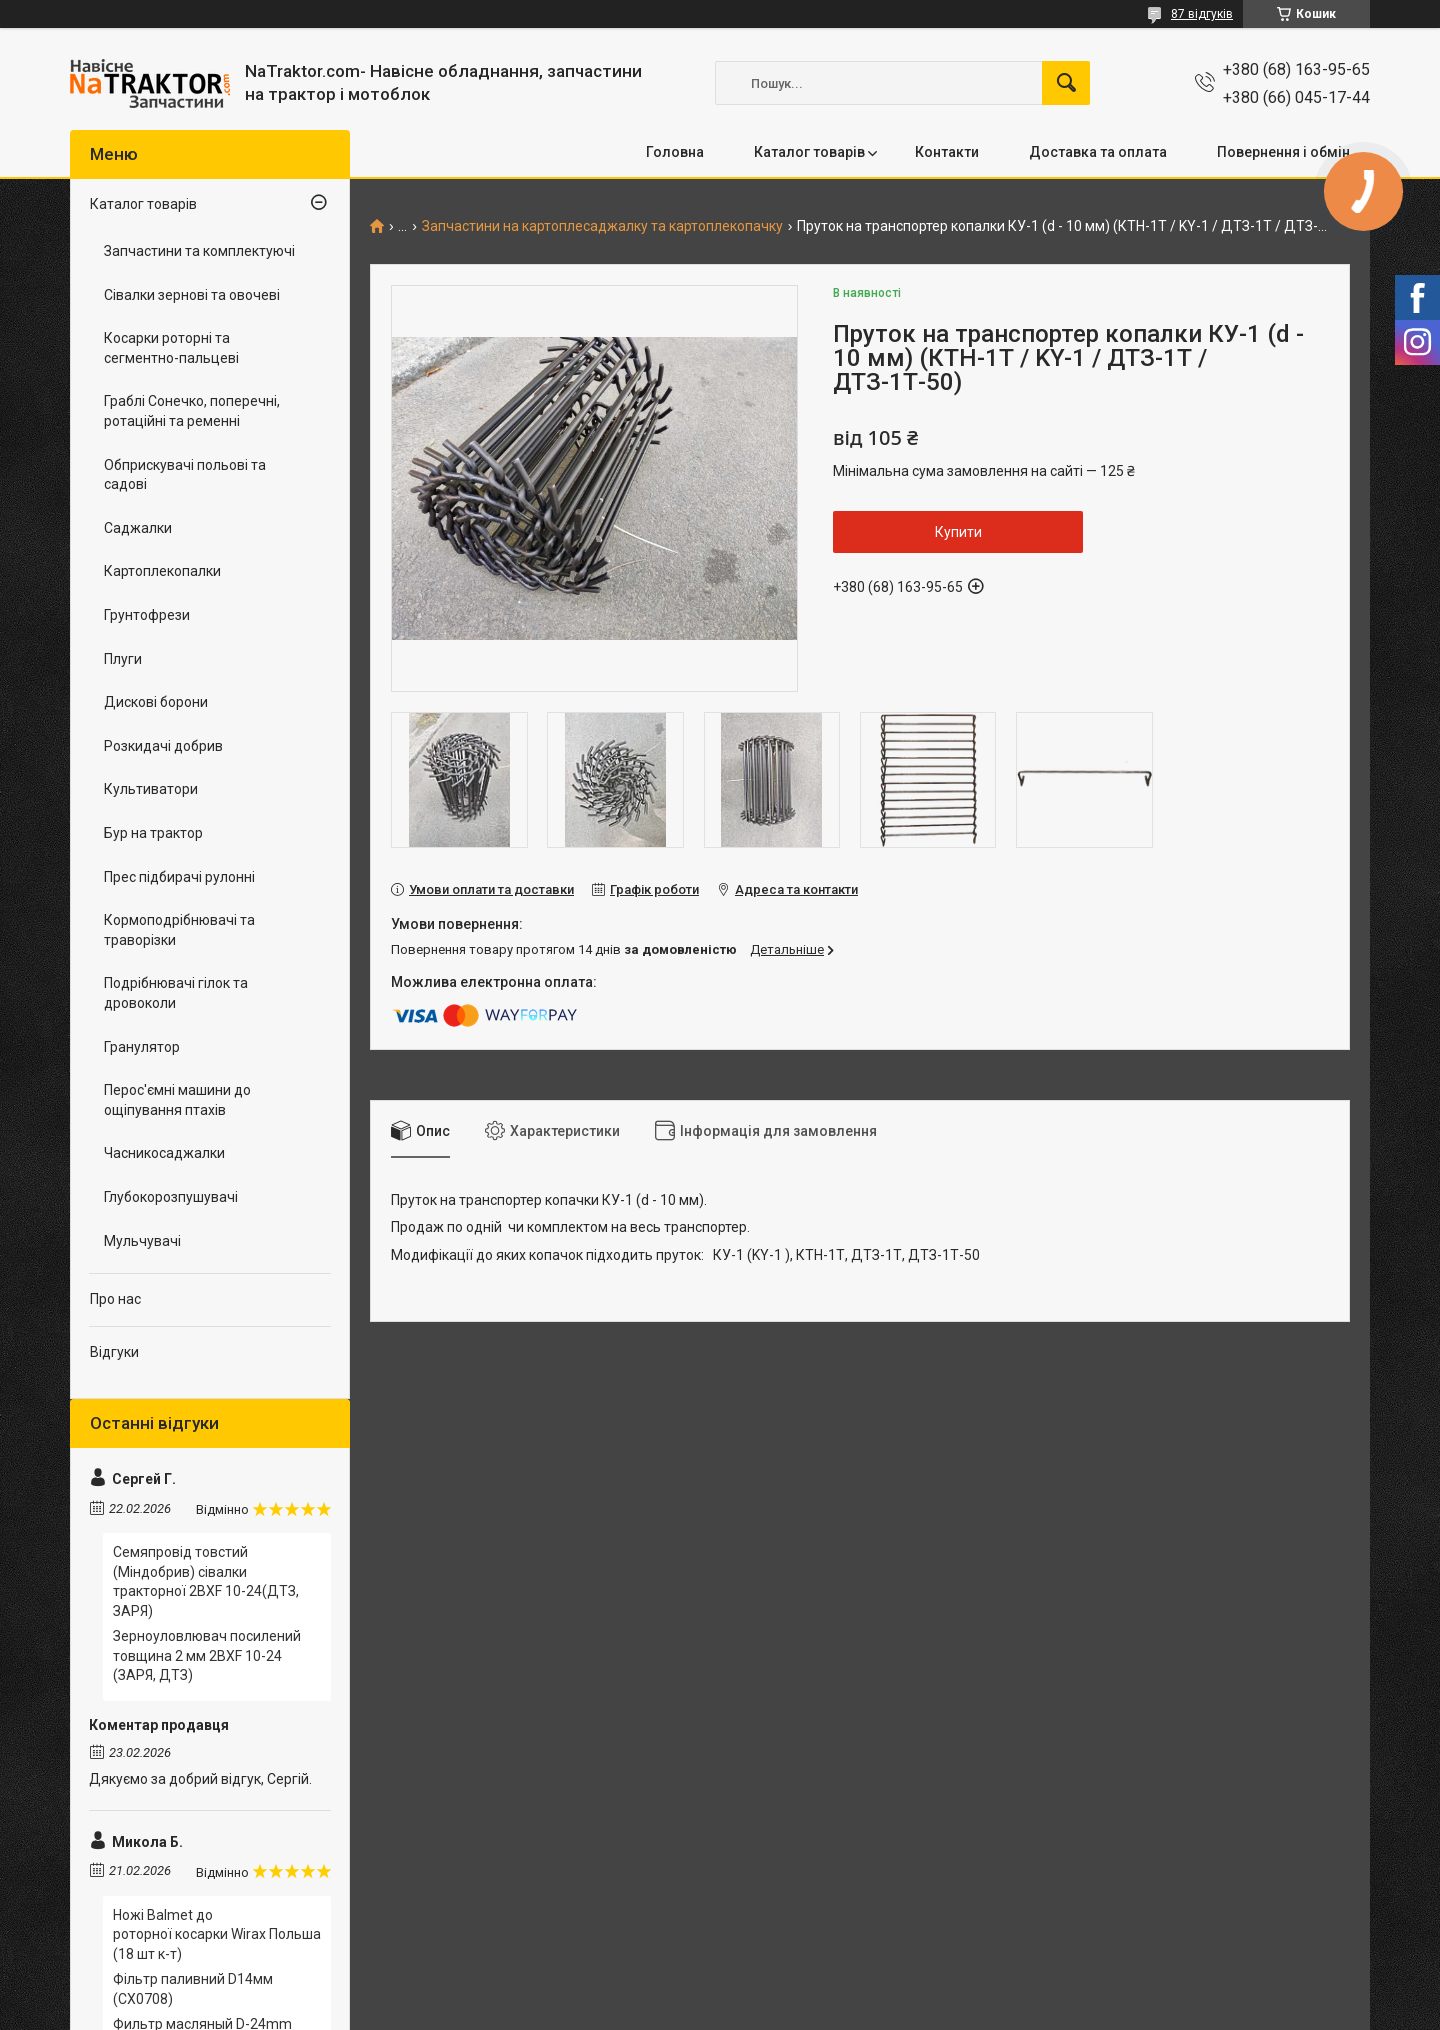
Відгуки (114, 1352)
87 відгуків (1202, 14)
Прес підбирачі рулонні (179, 877)
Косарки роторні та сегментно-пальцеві (171, 348)
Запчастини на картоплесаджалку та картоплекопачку (602, 226)
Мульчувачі (142, 1241)
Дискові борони (156, 702)
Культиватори (151, 789)
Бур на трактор (153, 833)
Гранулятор (142, 1047)
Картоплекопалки (162, 571)
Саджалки (138, 528)
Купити (958, 532)
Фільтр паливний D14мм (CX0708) (193, 1989)
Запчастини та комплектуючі (199, 251)
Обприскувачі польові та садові (185, 475)
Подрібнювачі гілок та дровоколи (176, 993)
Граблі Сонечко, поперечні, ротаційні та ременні (192, 411)
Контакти (947, 152)
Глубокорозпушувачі (171, 1197)
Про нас (115, 1299)
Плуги (123, 659)
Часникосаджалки (164, 1153)
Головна (675, 152)
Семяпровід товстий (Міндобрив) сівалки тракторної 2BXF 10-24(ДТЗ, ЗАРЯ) (206, 1581)
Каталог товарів (809, 152)
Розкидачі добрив (163, 746)
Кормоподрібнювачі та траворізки (179, 930)
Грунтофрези (147, 615)
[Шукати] (1066, 83)
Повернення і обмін (1283, 152)
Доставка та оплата (1098, 152)
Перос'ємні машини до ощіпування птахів (177, 1100)
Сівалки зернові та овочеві (192, 295)
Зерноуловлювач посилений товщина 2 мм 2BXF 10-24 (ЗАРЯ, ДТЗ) (207, 1655)
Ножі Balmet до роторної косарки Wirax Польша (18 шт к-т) (217, 1934)
